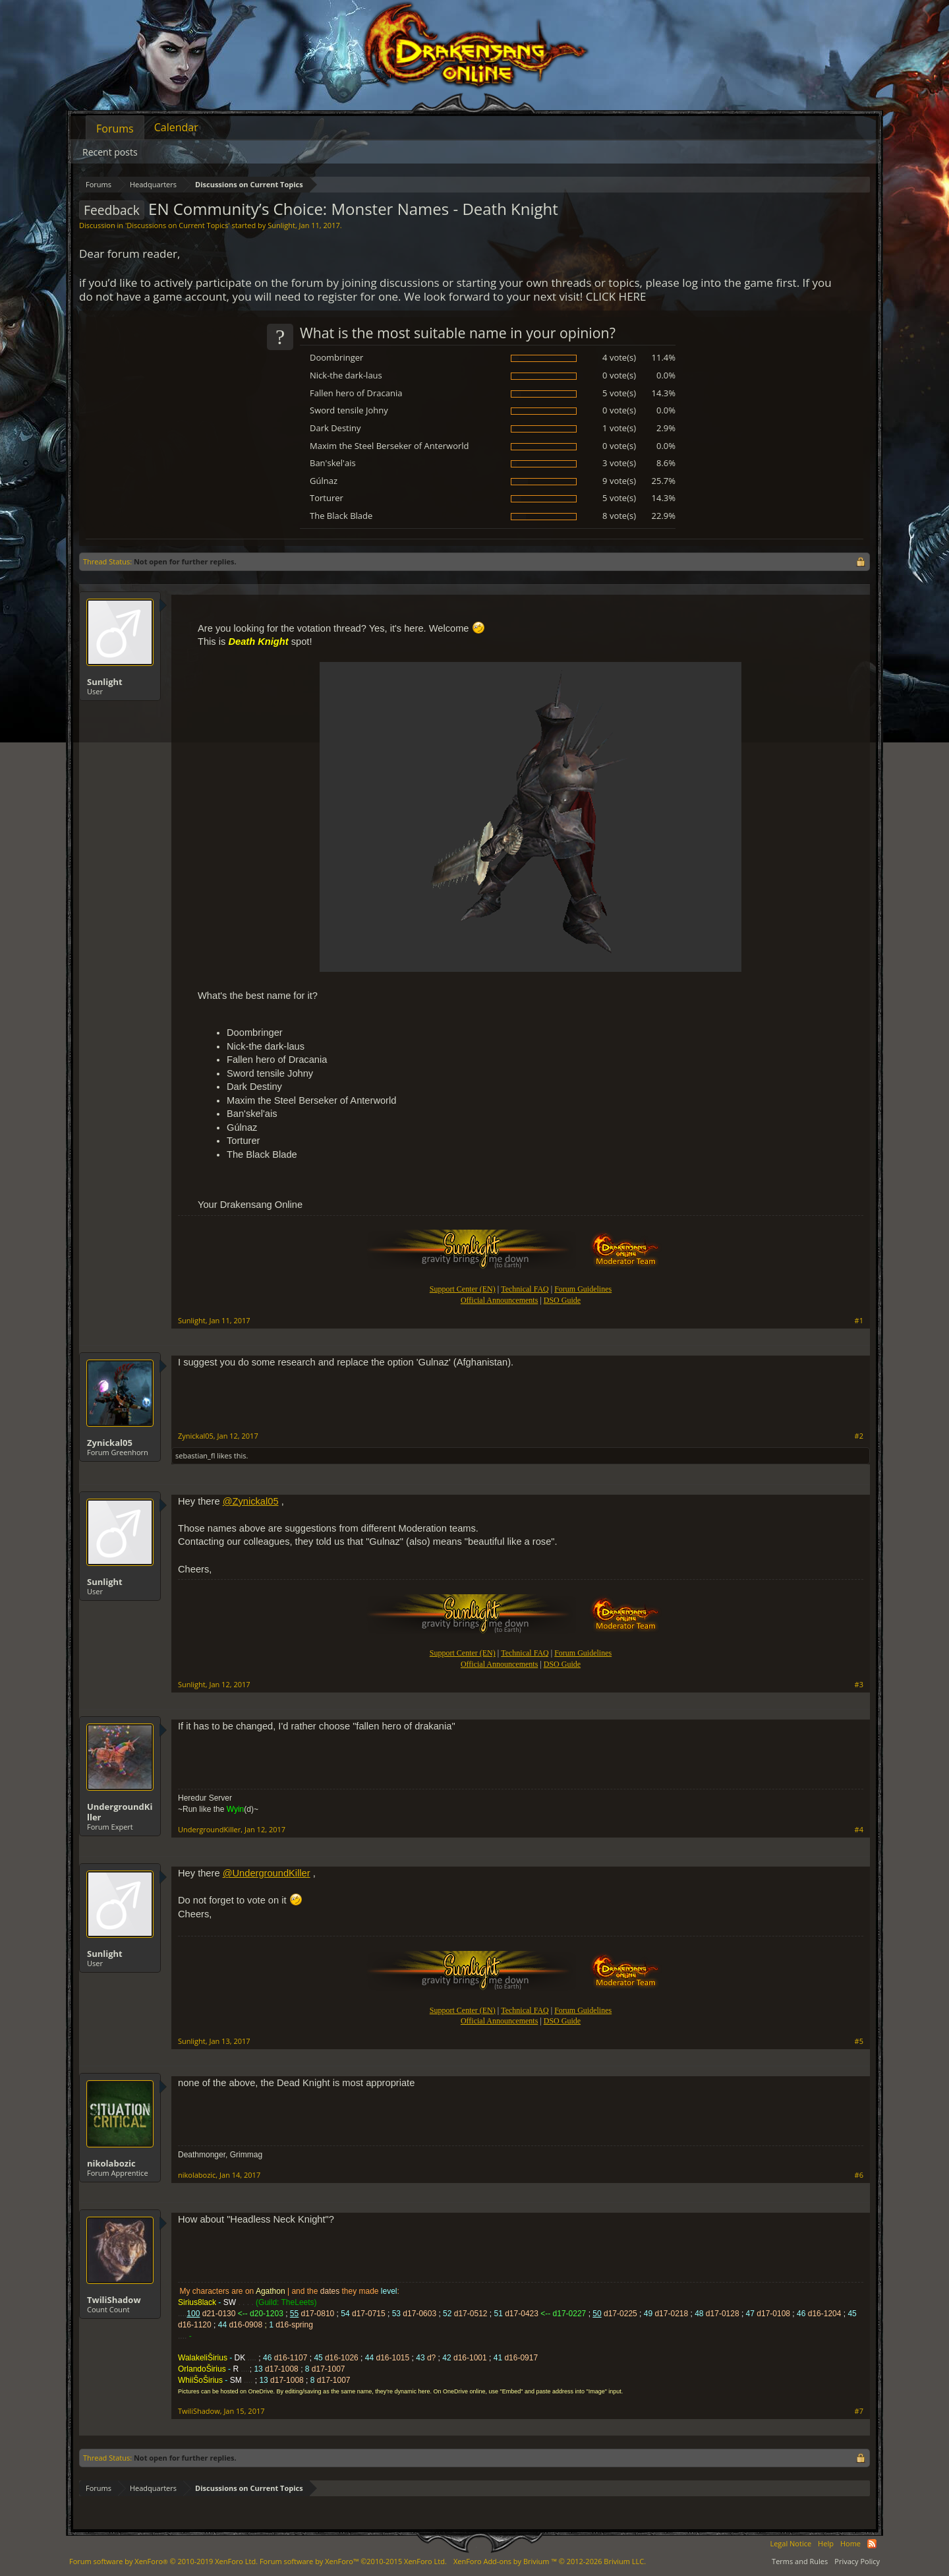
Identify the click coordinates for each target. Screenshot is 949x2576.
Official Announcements (499, 1300)
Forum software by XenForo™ (353, 2561)
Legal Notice (790, 2543)
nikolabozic (111, 2163)
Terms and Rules (800, 2561)
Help (826, 2543)
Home (850, 2543)
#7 (859, 2411)
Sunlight (281, 225)
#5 (859, 2041)
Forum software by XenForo (163, 2561)
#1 (859, 1320)
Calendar (176, 127)
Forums (115, 128)
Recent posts (110, 152)
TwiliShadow (114, 2299)
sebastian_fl (195, 1455)
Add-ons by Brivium (549, 2561)
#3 (859, 1684)
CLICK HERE (616, 296)
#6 (859, 2175)
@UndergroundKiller (266, 1873)
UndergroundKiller (119, 1811)
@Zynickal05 (251, 1501)
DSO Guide (562, 1300)
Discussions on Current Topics (177, 225)
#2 (859, 1436)
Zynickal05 (109, 1442)
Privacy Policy (857, 2561)
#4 (859, 1829)
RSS (872, 2543)
